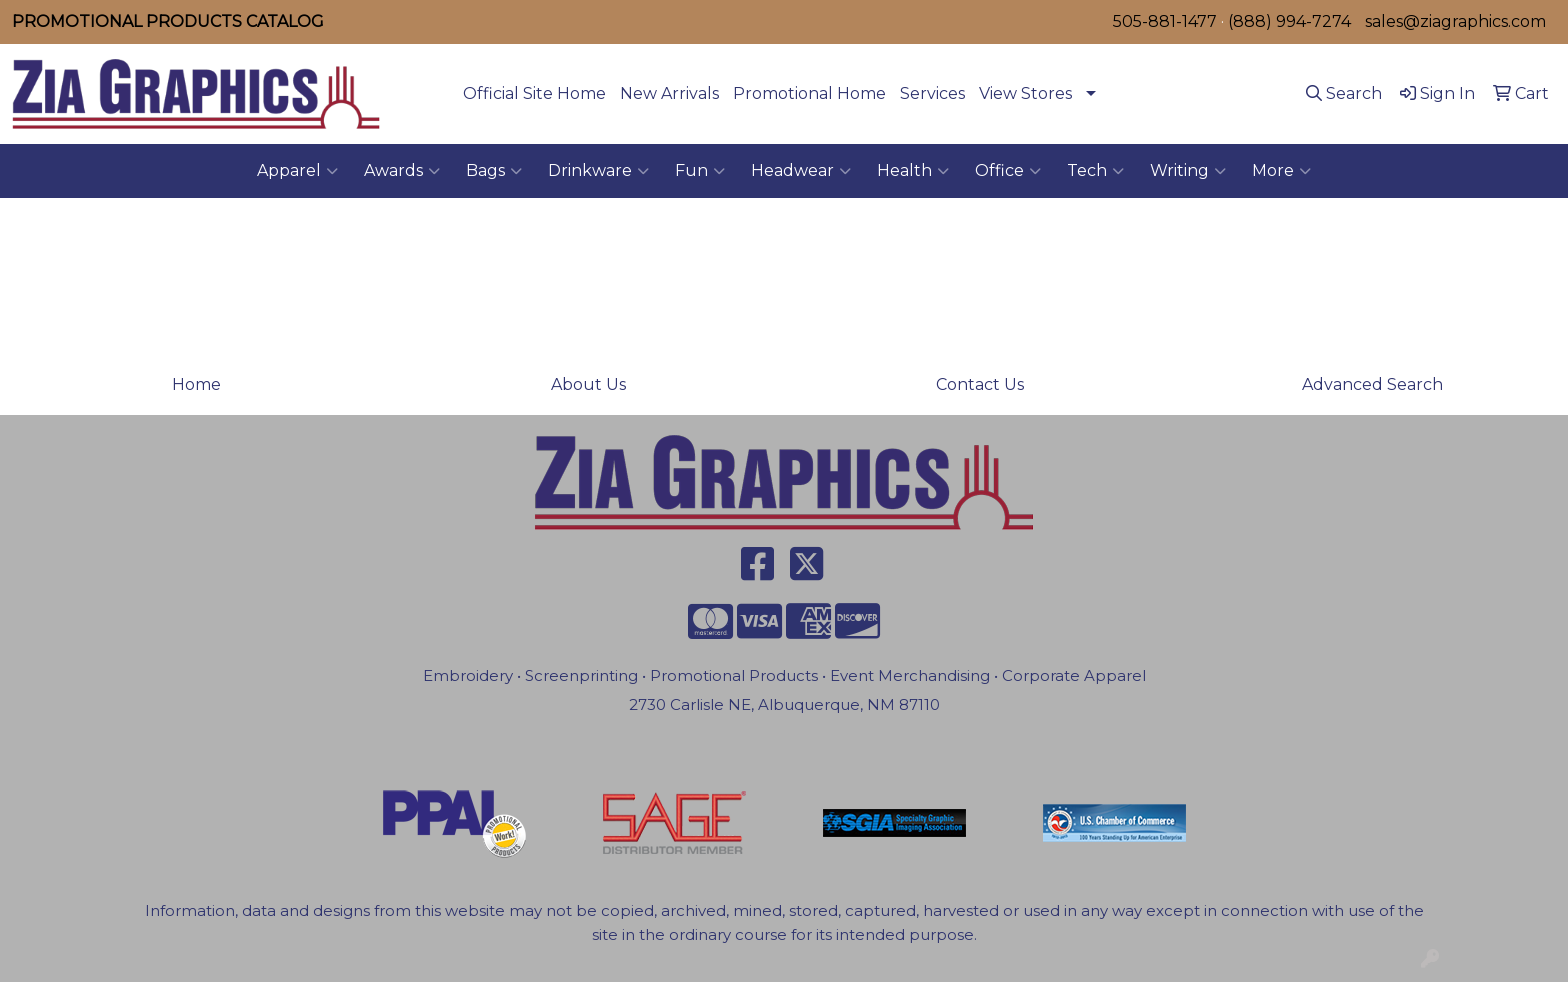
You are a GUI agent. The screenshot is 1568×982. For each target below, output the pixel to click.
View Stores (1025, 93)
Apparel (297, 171)
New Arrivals (669, 93)
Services (932, 93)
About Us (588, 384)
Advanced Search (1372, 384)
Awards (402, 171)
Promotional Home (809, 93)
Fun (700, 171)
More (1281, 171)
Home (196, 384)
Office (1008, 171)
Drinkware (598, 171)
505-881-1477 (1165, 21)
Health (913, 171)
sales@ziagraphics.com (1455, 21)
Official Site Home (534, 93)
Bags (494, 171)
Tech (1095, 171)
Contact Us (980, 384)
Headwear (801, 171)
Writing (1188, 171)
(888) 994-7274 (1289, 21)
